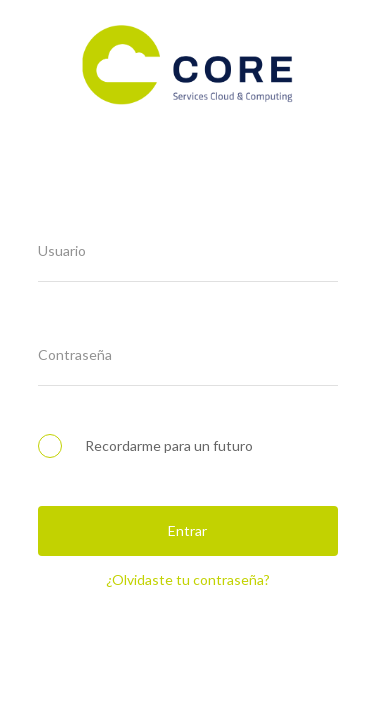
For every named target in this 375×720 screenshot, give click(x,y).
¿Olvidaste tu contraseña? (188, 579)
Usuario (62, 251)
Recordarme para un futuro (145, 445)
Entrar (187, 530)
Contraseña (75, 355)
